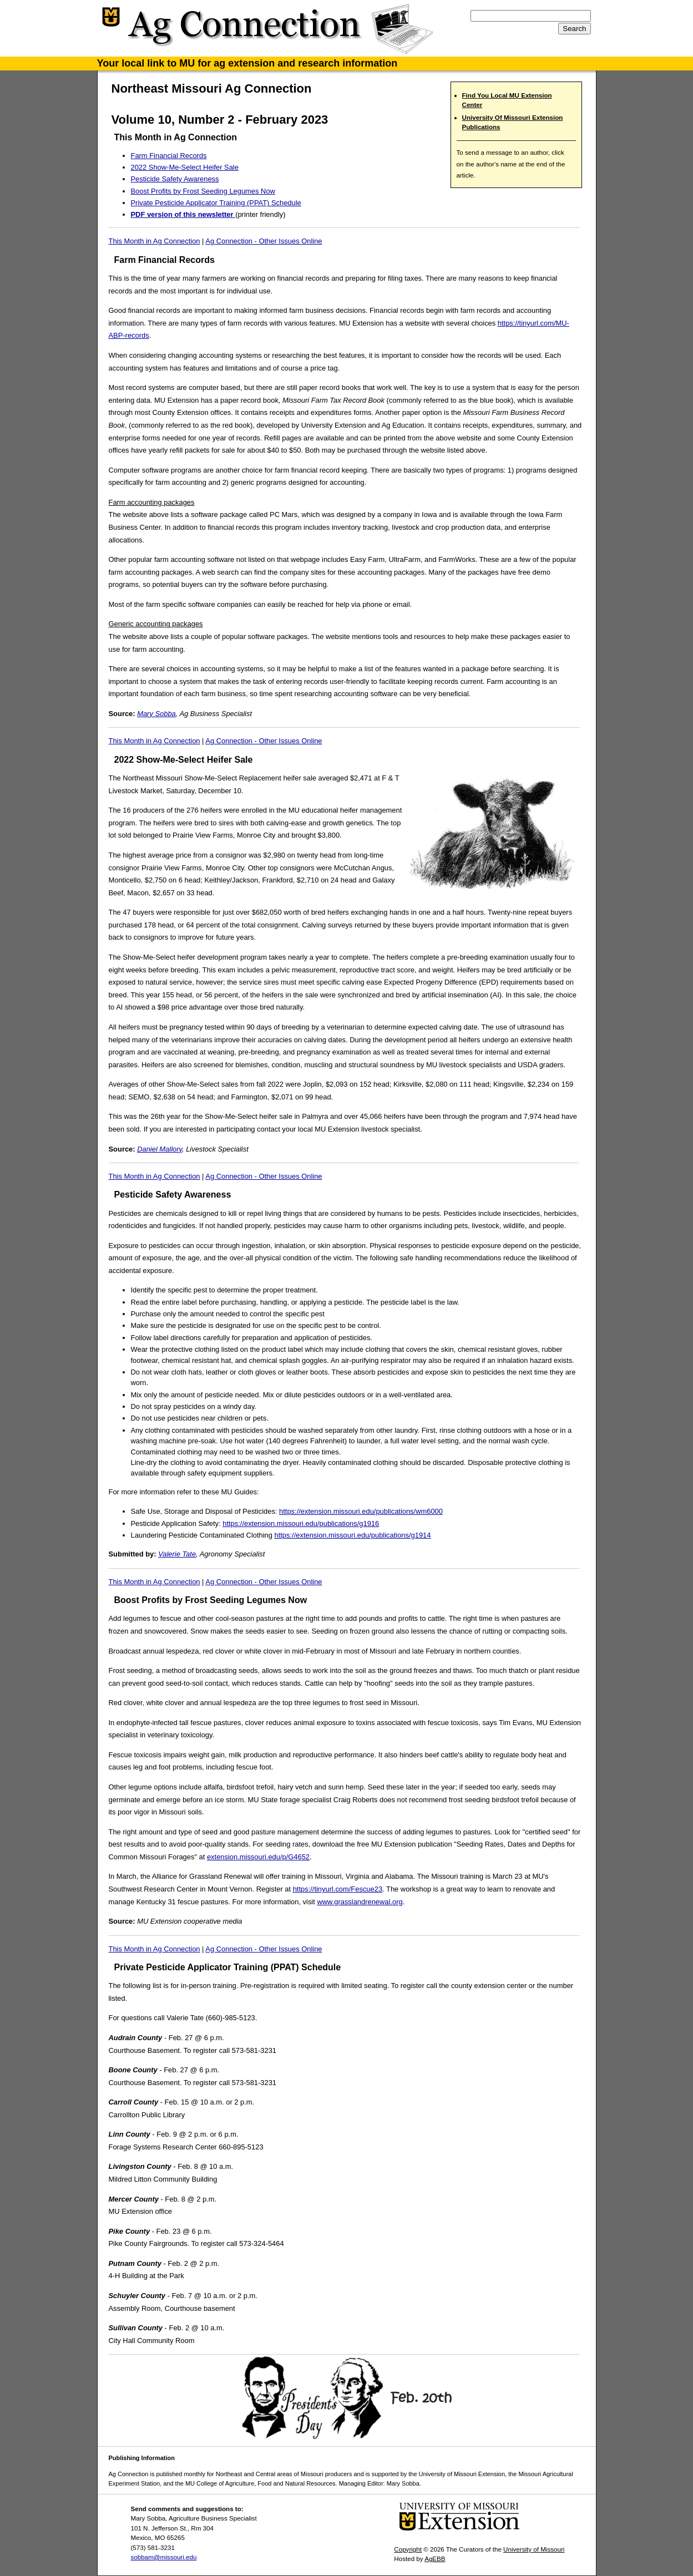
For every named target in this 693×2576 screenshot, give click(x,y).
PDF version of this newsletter (183, 214)
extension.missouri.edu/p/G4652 (258, 1857)
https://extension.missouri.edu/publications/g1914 (353, 1535)
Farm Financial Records (169, 155)
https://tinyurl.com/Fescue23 (337, 1889)
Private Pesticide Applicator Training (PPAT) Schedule (216, 203)
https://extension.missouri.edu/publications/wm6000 (361, 1511)
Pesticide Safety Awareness (175, 179)
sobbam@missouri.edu (164, 2556)
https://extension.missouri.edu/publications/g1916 (300, 1523)
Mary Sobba (156, 713)
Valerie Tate (177, 1554)
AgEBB (434, 2558)
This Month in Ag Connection (154, 241)
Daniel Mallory (159, 1149)
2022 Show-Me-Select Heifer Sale (185, 167)
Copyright (408, 2549)
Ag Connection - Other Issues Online (263, 241)
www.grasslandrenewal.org (359, 1902)
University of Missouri (533, 2549)
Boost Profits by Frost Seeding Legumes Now (203, 191)
